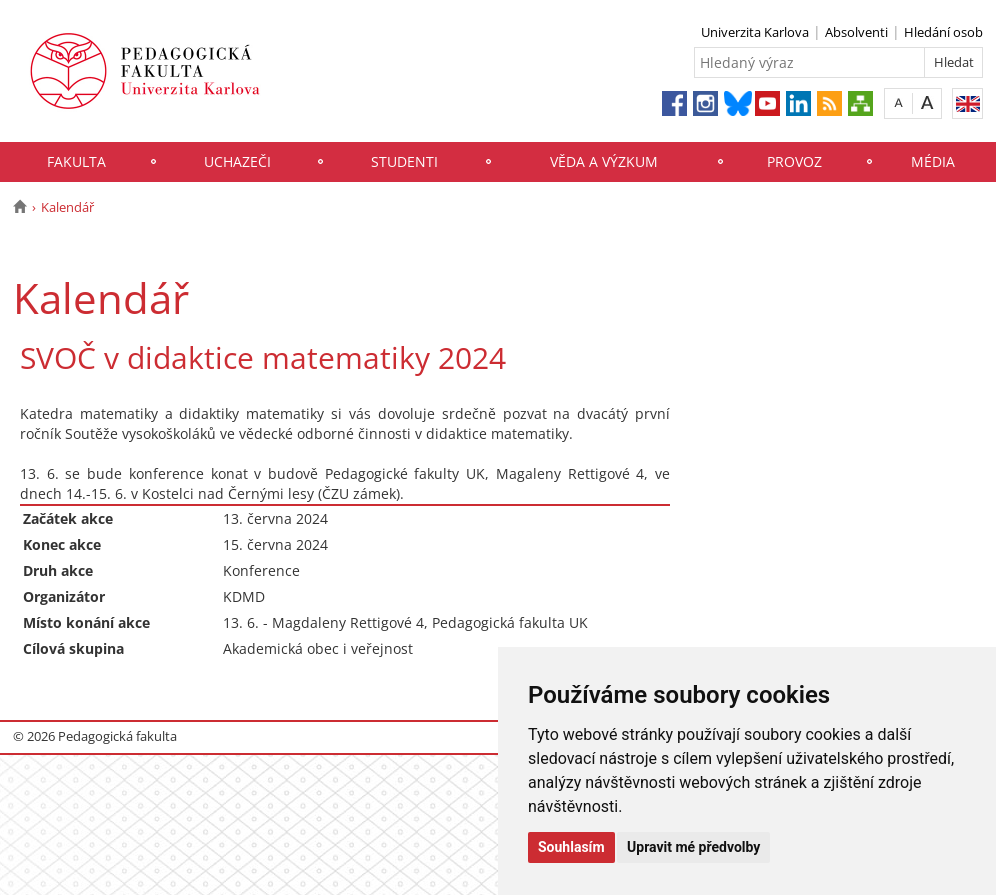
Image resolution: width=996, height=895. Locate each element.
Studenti (404, 161)
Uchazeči (237, 161)
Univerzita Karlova (755, 32)
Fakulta (76, 161)
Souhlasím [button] (571, 847)
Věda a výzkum (604, 161)
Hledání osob (943, 32)
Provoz (794, 161)
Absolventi (856, 32)
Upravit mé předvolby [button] (693, 847)
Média (933, 161)
